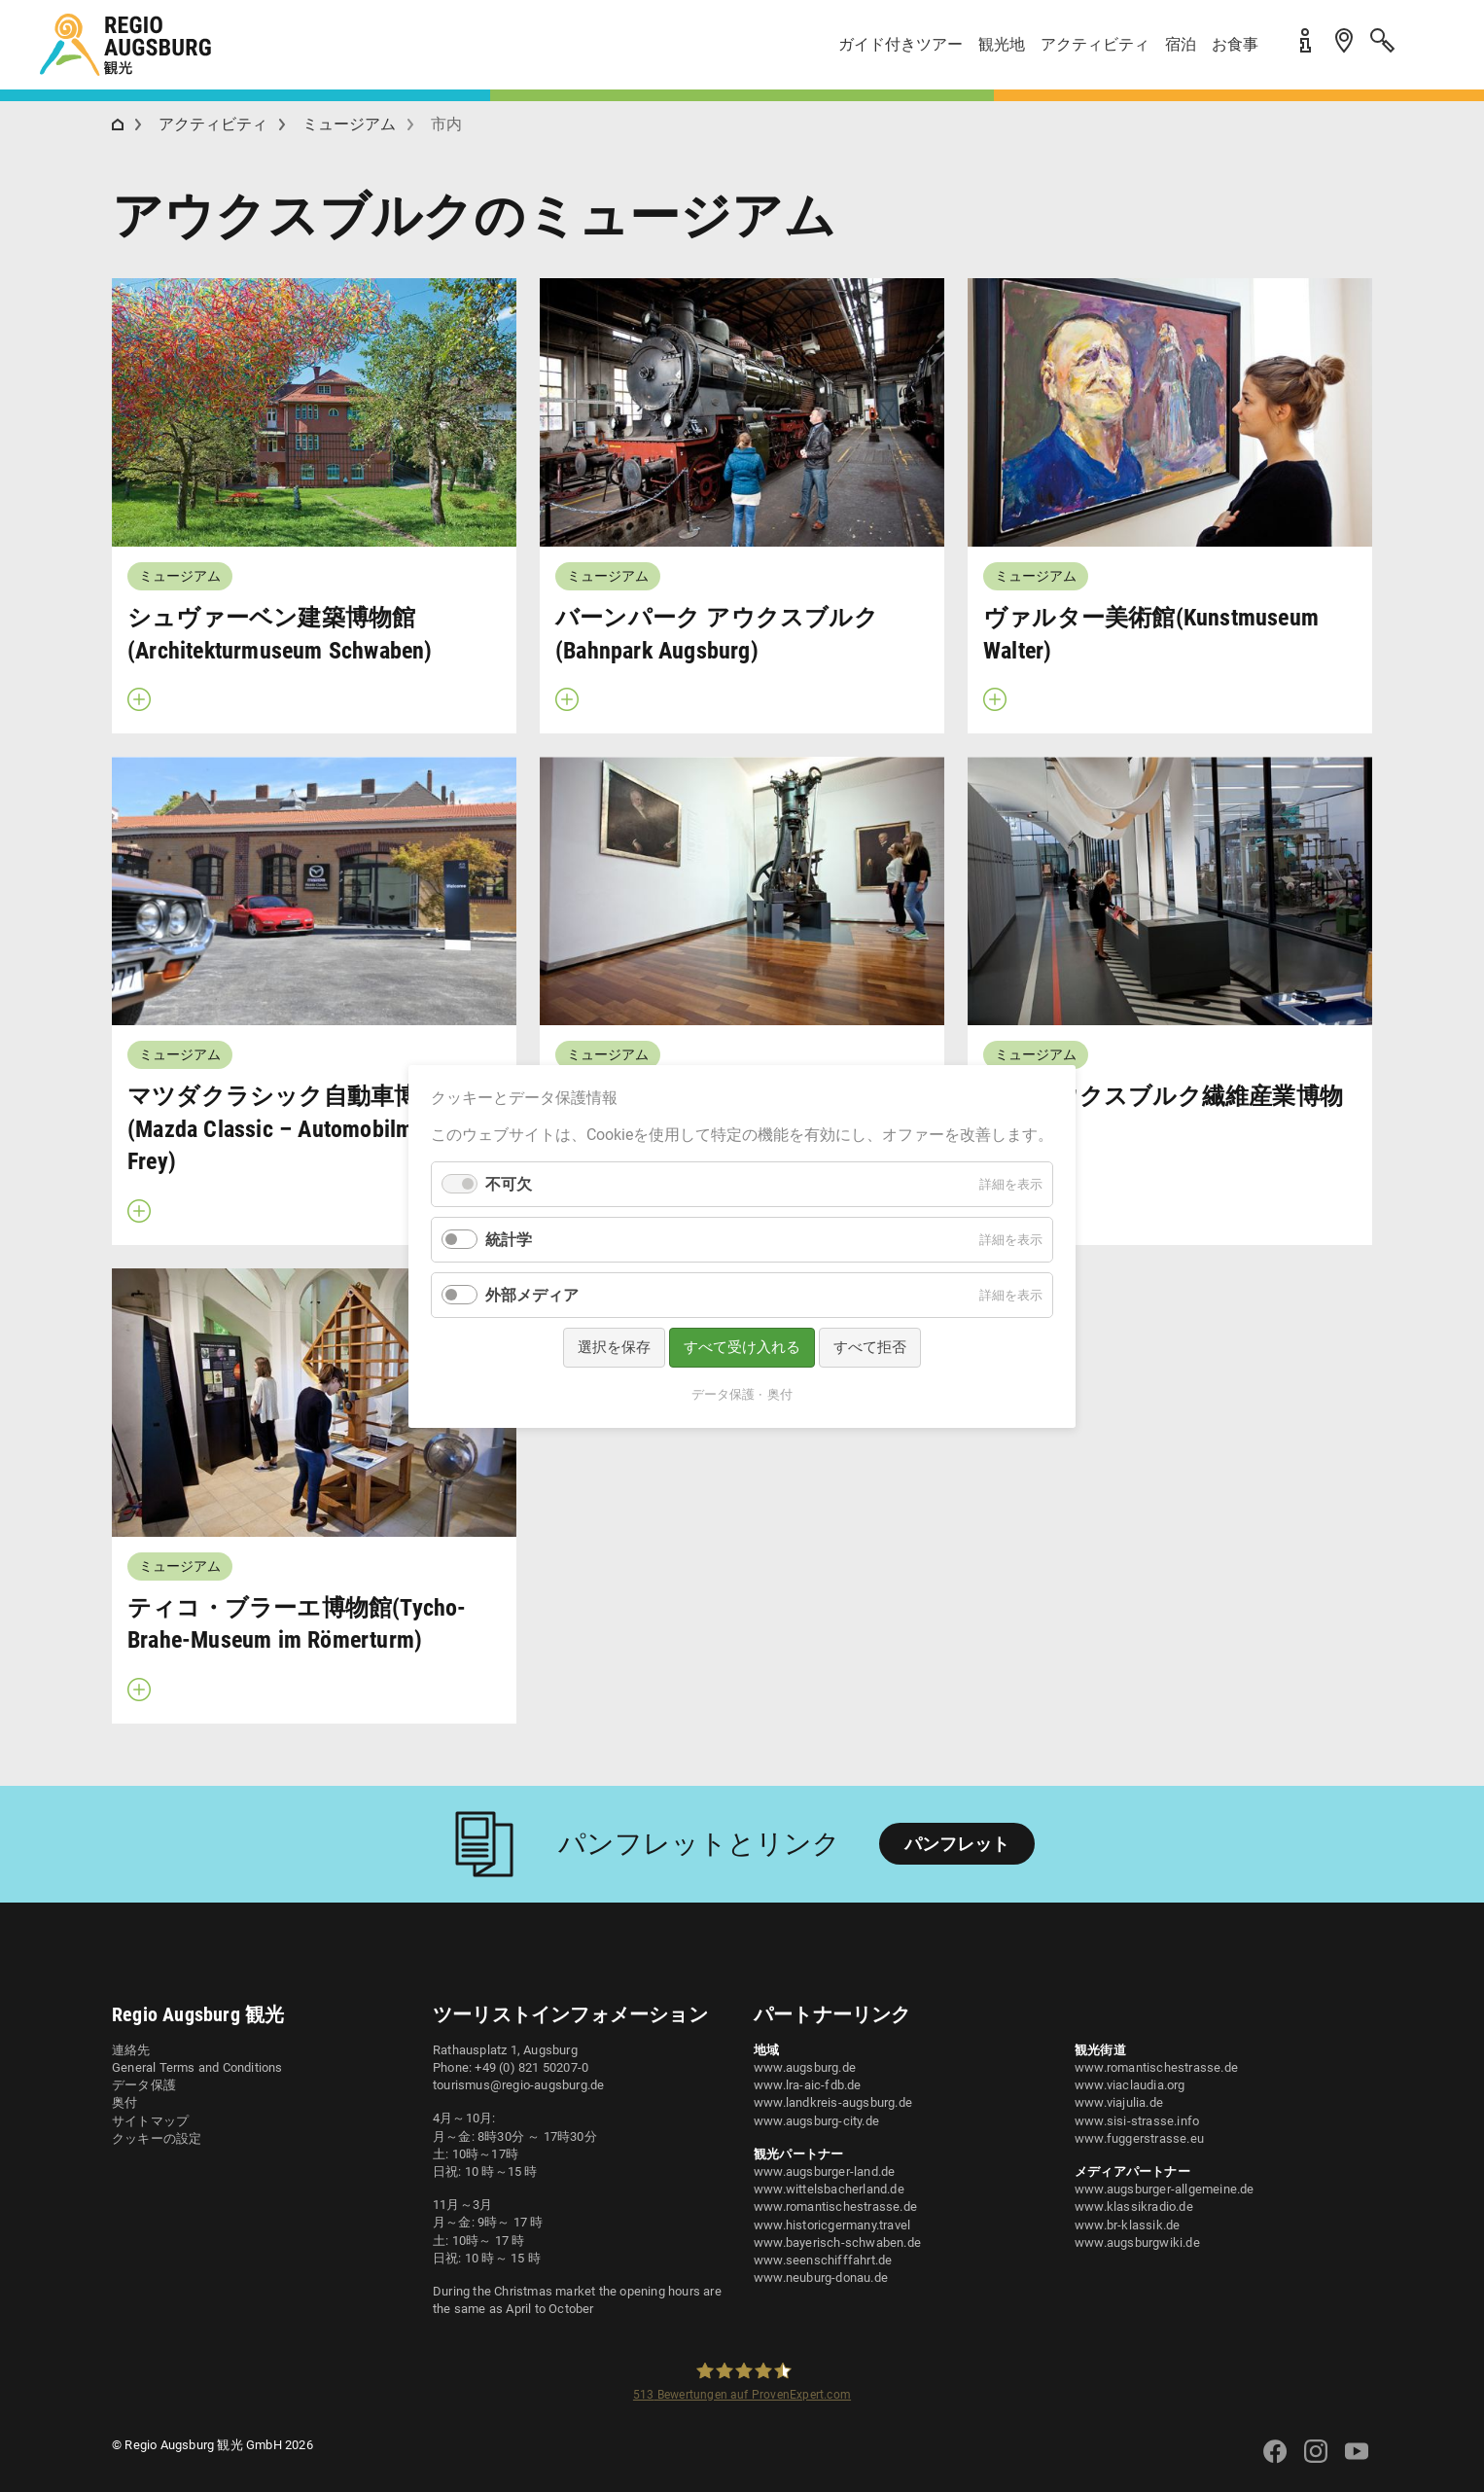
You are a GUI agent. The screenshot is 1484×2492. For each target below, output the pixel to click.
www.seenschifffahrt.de (823, 2260)
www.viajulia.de (1119, 2102)
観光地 (1001, 44)
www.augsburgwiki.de (1137, 2242)
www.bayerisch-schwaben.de (837, 2242)
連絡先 (131, 2050)
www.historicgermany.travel (832, 2225)
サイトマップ (150, 2121)
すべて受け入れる (742, 1347)
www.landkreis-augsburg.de (833, 2102)
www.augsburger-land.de (824, 2171)
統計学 (508, 1239)
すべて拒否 (869, 1347)
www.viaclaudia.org (1130, 2085)
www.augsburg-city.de (816, 2121)
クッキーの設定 (156, 2138)
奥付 (124, 2102)
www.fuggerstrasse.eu (1139, 2138)
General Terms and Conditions (197, 2067)
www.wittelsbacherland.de (829, 2189)
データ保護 (144, 2085)
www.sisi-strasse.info (1137, 2121)
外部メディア (532, 1295)
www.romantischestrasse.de (835, 2206)
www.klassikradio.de (1134, 2206)
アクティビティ (1095, 44)
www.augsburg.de (805, 2067)
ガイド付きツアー (900, 44)
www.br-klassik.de (1127, 2225)
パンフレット (956, 1843)
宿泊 (1180, 44)
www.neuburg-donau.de (821, 2277)
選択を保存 (614, 1347)
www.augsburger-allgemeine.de (1164, 2189)
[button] (1425, 52)
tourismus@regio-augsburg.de (518, 2085)
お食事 (1235, 44)
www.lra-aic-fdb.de (808, 2085)
